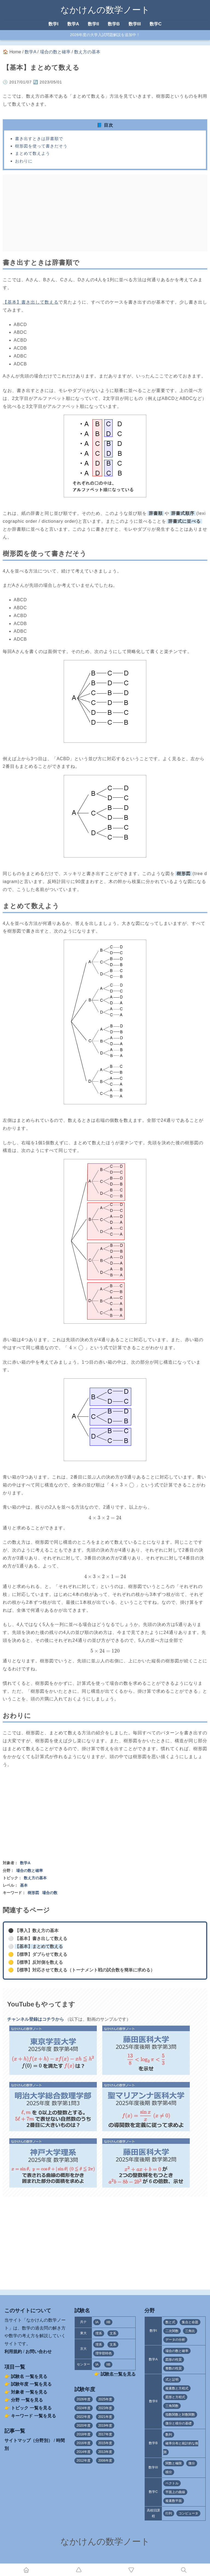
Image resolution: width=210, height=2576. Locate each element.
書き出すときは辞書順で (39, 138)
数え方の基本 (87, 52)
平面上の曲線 (175, 2492)
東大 (83, 2333)
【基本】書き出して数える (31, 302)
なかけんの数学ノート (105, 10)
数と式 (170, 2322)
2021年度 (105, 2417)
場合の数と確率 (55, 52)
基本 (24, 1885)
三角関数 (172, 2406)
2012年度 (84, 2460)
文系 (113, 2333)
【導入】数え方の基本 (37, 1930)
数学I (53, 24)
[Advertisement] (105, 213)
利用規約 (13, 2351)
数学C (156, 24)
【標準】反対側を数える (39, 1962)
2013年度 (105, 2452)
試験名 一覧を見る (29, 2376)
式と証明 (172, 2380)
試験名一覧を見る (118, 2374)
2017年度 (105, 2434)
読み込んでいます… (105, 2238)
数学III (135, 24)
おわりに (24, 161)
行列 (168, 2513)
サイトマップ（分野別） (28, 2440)
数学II (93, 24)
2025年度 (105, 2399)
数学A (73, 24)
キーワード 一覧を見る (33, 2416)
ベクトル (172, 2483)
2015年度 (105, 2443)
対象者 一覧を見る (29, 2392)
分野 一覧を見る (27, 2400)
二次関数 (172, 2331)
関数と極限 (173, 2463)
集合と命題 (190, 2322)
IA (96, 2322)
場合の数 (49, 1892)
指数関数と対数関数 (180, 2415)
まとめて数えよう (32, 153)
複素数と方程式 (176, 2388)
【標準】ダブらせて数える (41, 1954)
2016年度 (84, 2443)
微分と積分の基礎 (178, 2423)
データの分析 (175, 2340)
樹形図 (33, 1892)
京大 (83, 2349)
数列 (168, 2434)
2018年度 (84, 2434)
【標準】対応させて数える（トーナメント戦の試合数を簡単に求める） (85, 1970)
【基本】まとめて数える (39, 1946)
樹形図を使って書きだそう (41, 146)
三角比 (190, 2331)
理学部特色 (103, 2353)
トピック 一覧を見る (31, 2408)
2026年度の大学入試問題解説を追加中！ (105, 35)
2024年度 (84, 2408)
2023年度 (105, 2408)
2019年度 (105, 2425)
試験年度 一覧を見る (31, 2384)
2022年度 (84, 2417)
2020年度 (84, 2425)
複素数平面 (173, 2501)
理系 (98, 2333)
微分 (191, 2463)
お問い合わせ (38, 2351)
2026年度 (84, 2399)
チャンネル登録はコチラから (35, 2019)
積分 (168, 2472)
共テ (83, 2322)
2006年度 (105, 2460)
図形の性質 (173, 2360)
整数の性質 (173, 2368)
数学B (114, 24)
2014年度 (84, 2452)
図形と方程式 (175, 2397)
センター (83, 2364)
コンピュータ (188, 2513)
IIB (108, 2322)
